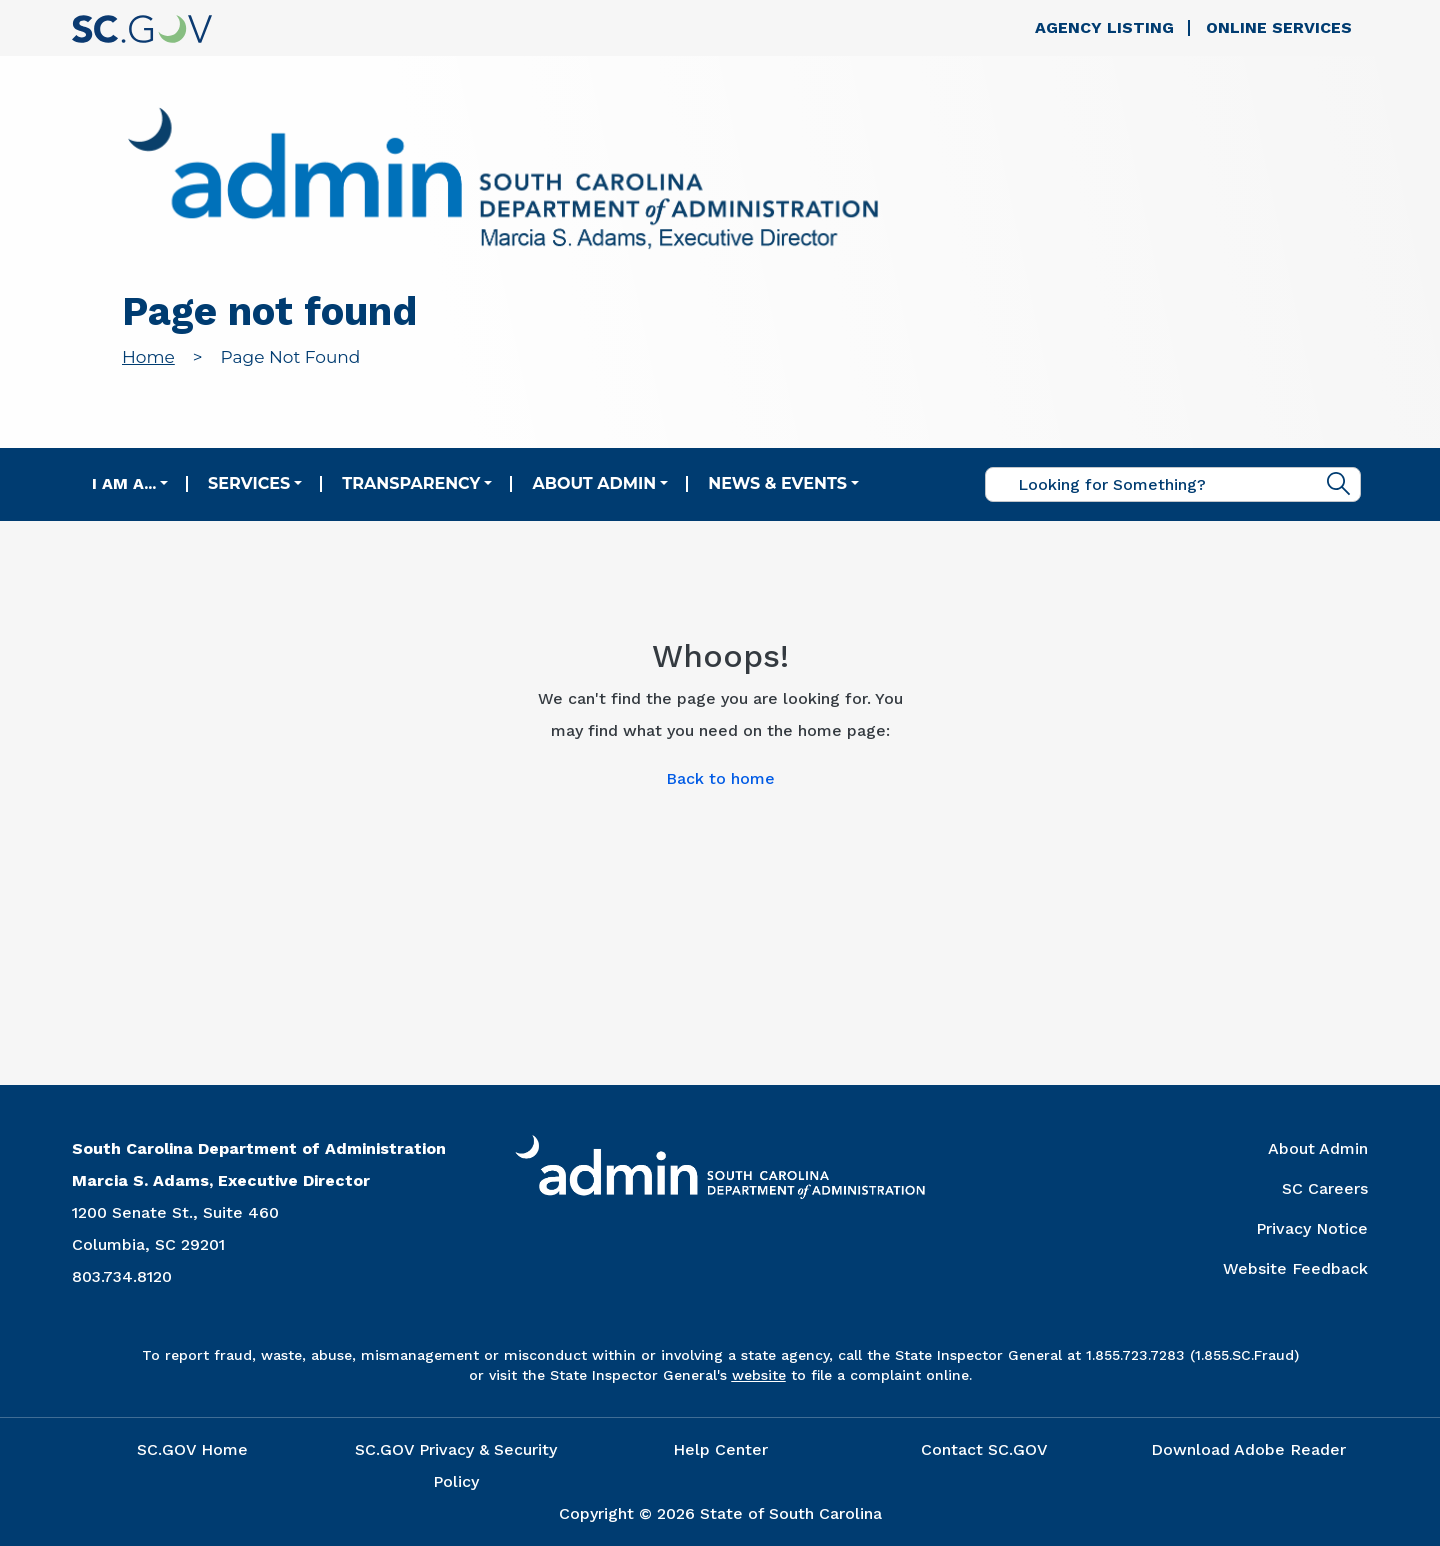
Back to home (720, 778)
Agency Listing (1104, 27)
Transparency (411, 483)
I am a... (124, 483)
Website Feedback (1295, 1268)
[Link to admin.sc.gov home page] (503, 181)
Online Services (1279, 27)
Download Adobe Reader (1248, 1449)
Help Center (720, 1449)
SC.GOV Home (192, 1449)
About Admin (594, 483)
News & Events (777, 483)
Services (249, 483)
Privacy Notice (1312, 1228)
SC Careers (1325, 1188)
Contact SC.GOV (984, 1449)
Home (148, 357)
